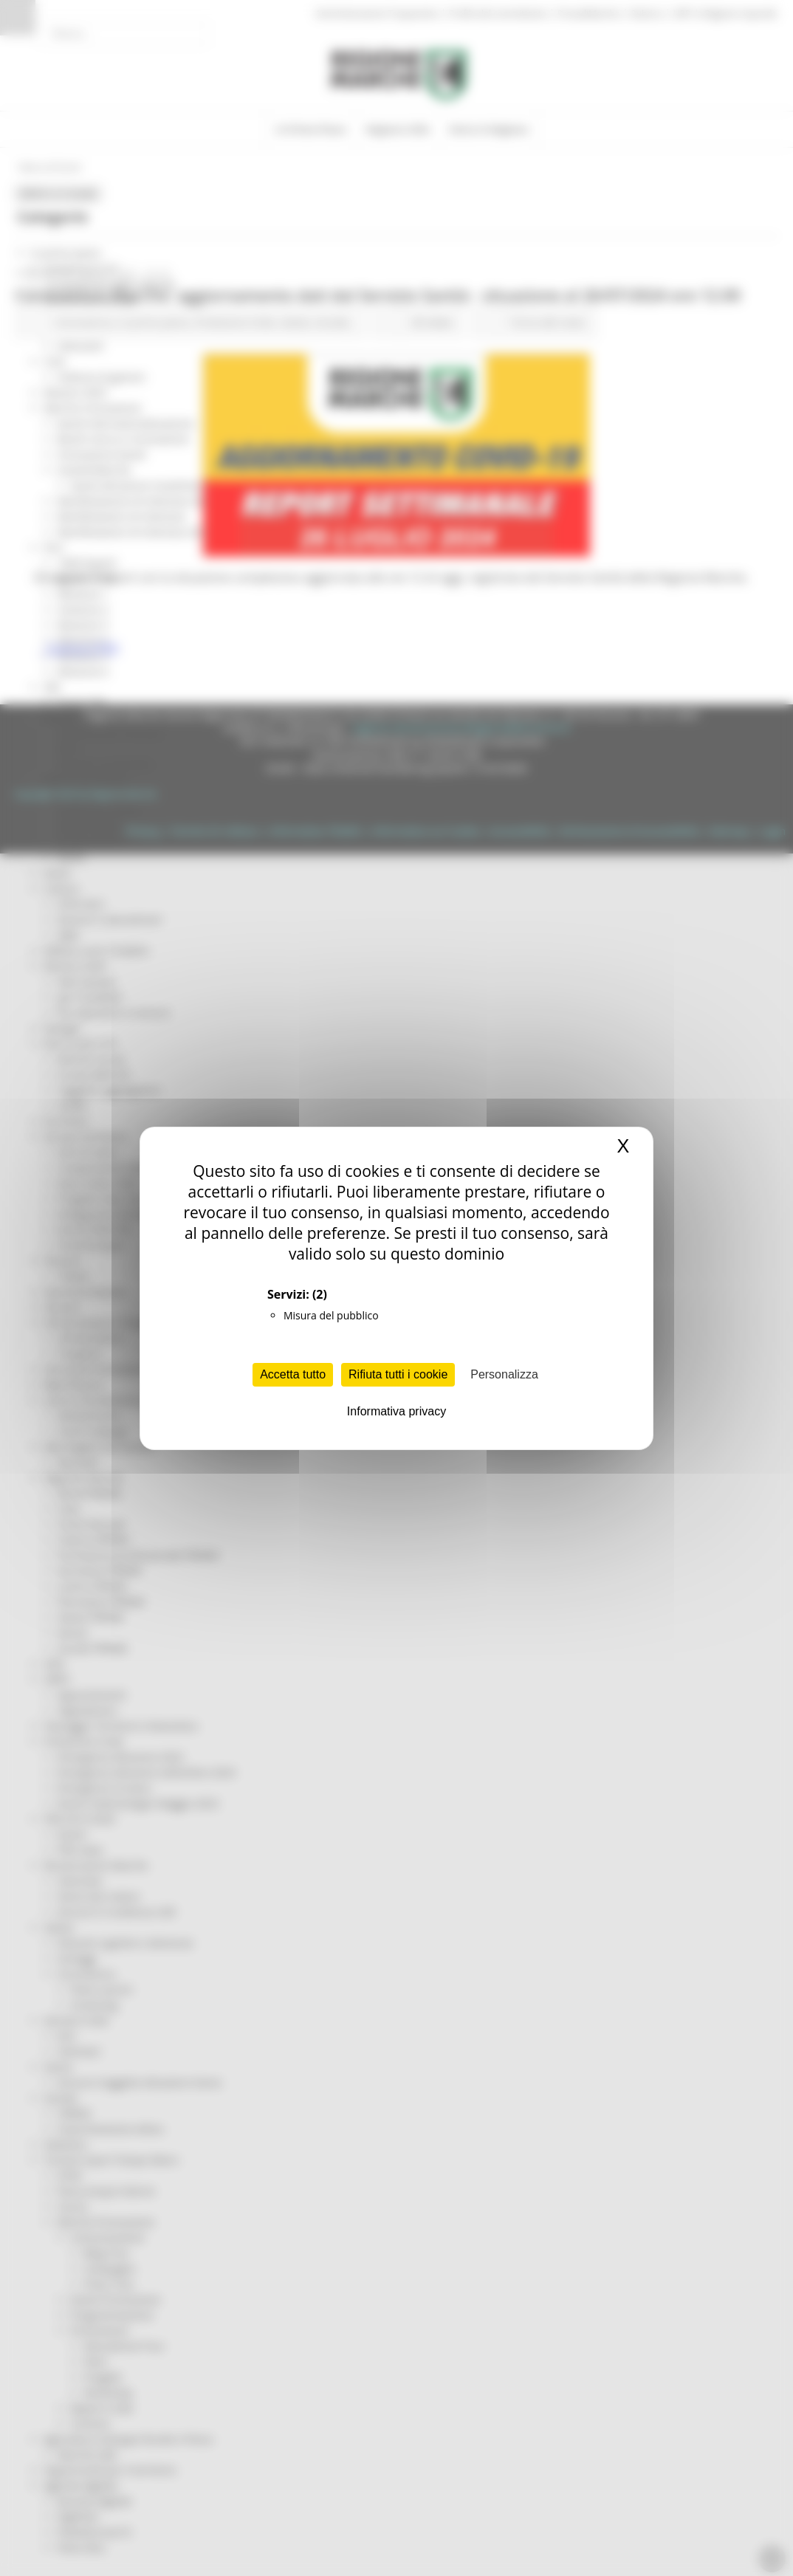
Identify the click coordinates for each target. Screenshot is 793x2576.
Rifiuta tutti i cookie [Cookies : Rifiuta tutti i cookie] (398, 1374)
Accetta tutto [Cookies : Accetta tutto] (293, 1374)
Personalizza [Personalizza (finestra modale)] (504, 1374)
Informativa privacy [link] (396, 1411)
